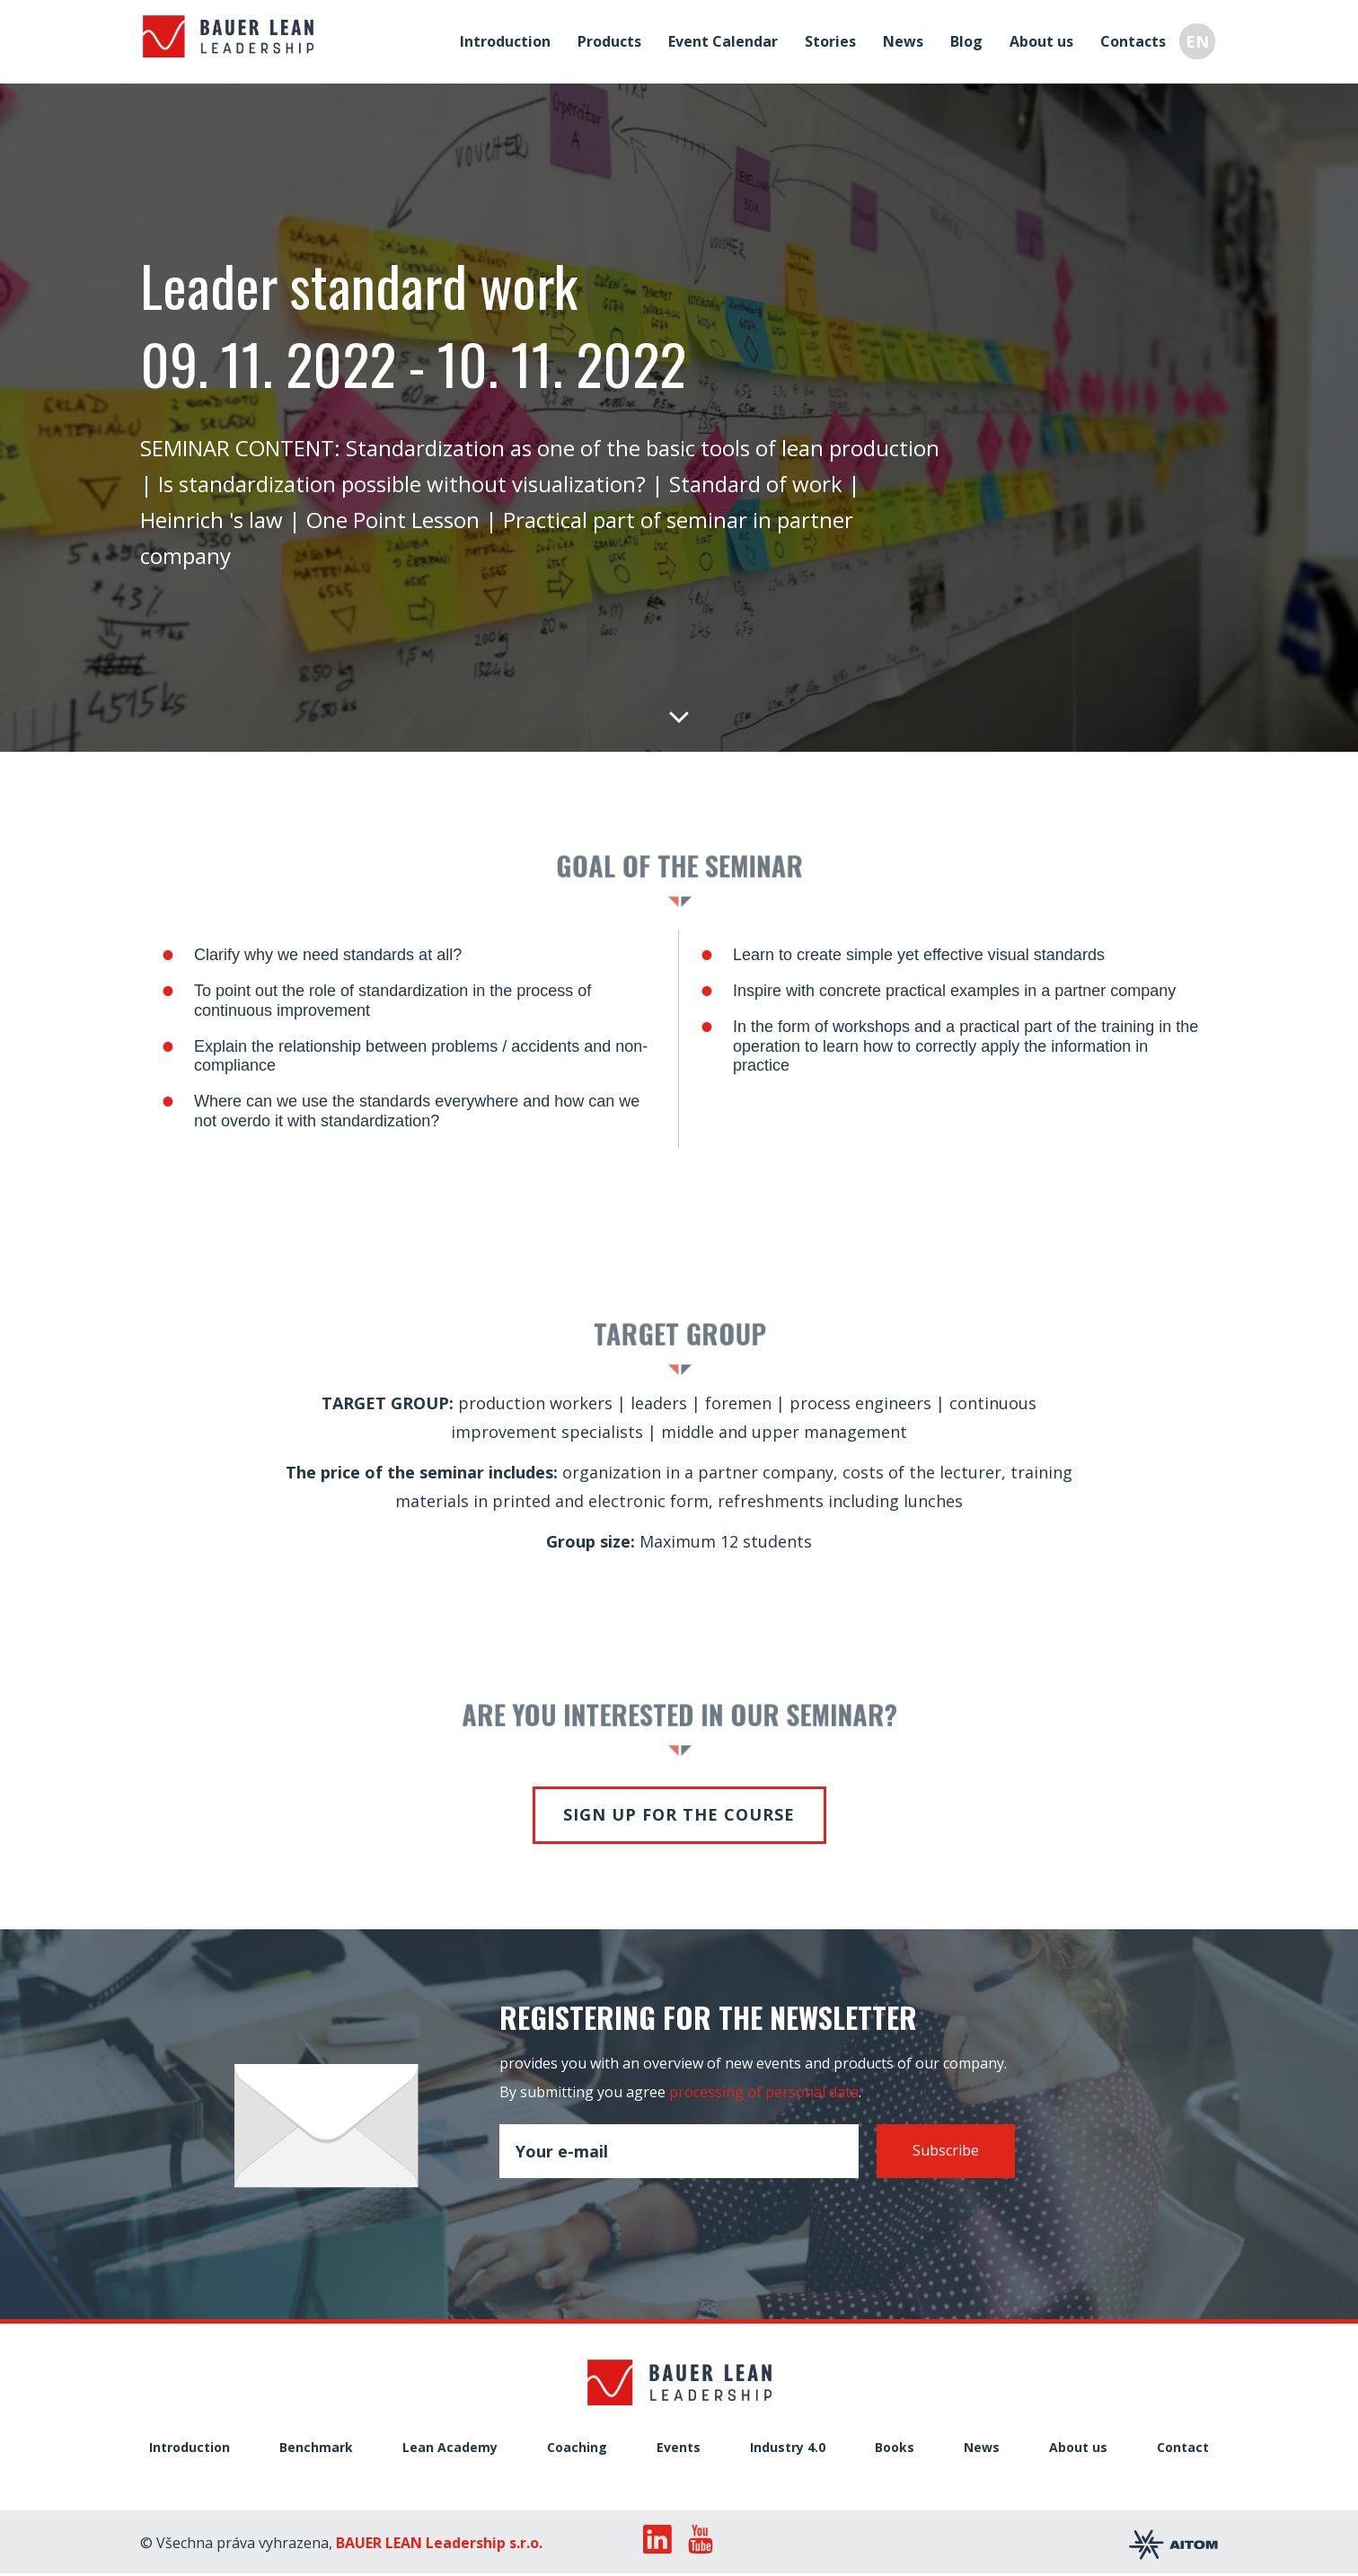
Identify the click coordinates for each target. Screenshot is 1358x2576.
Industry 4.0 (787, 2448)
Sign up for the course (679, 1814)
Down (679, 716)
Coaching (577, 2448)
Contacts (1135, 39)
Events (679, 2448)
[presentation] (635, 2219)
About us (1044, 39)
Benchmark (316, 2448)
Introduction (508, 39)
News (906, 39)
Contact (1183, 2448)
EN (1200, 39)
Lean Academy (450, 2448)
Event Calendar (725, 39)
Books (894, 2448)
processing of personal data (764, 2092)
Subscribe (946, 2150)
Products (612, 39)
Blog (969, 39)
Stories (833, 39)
